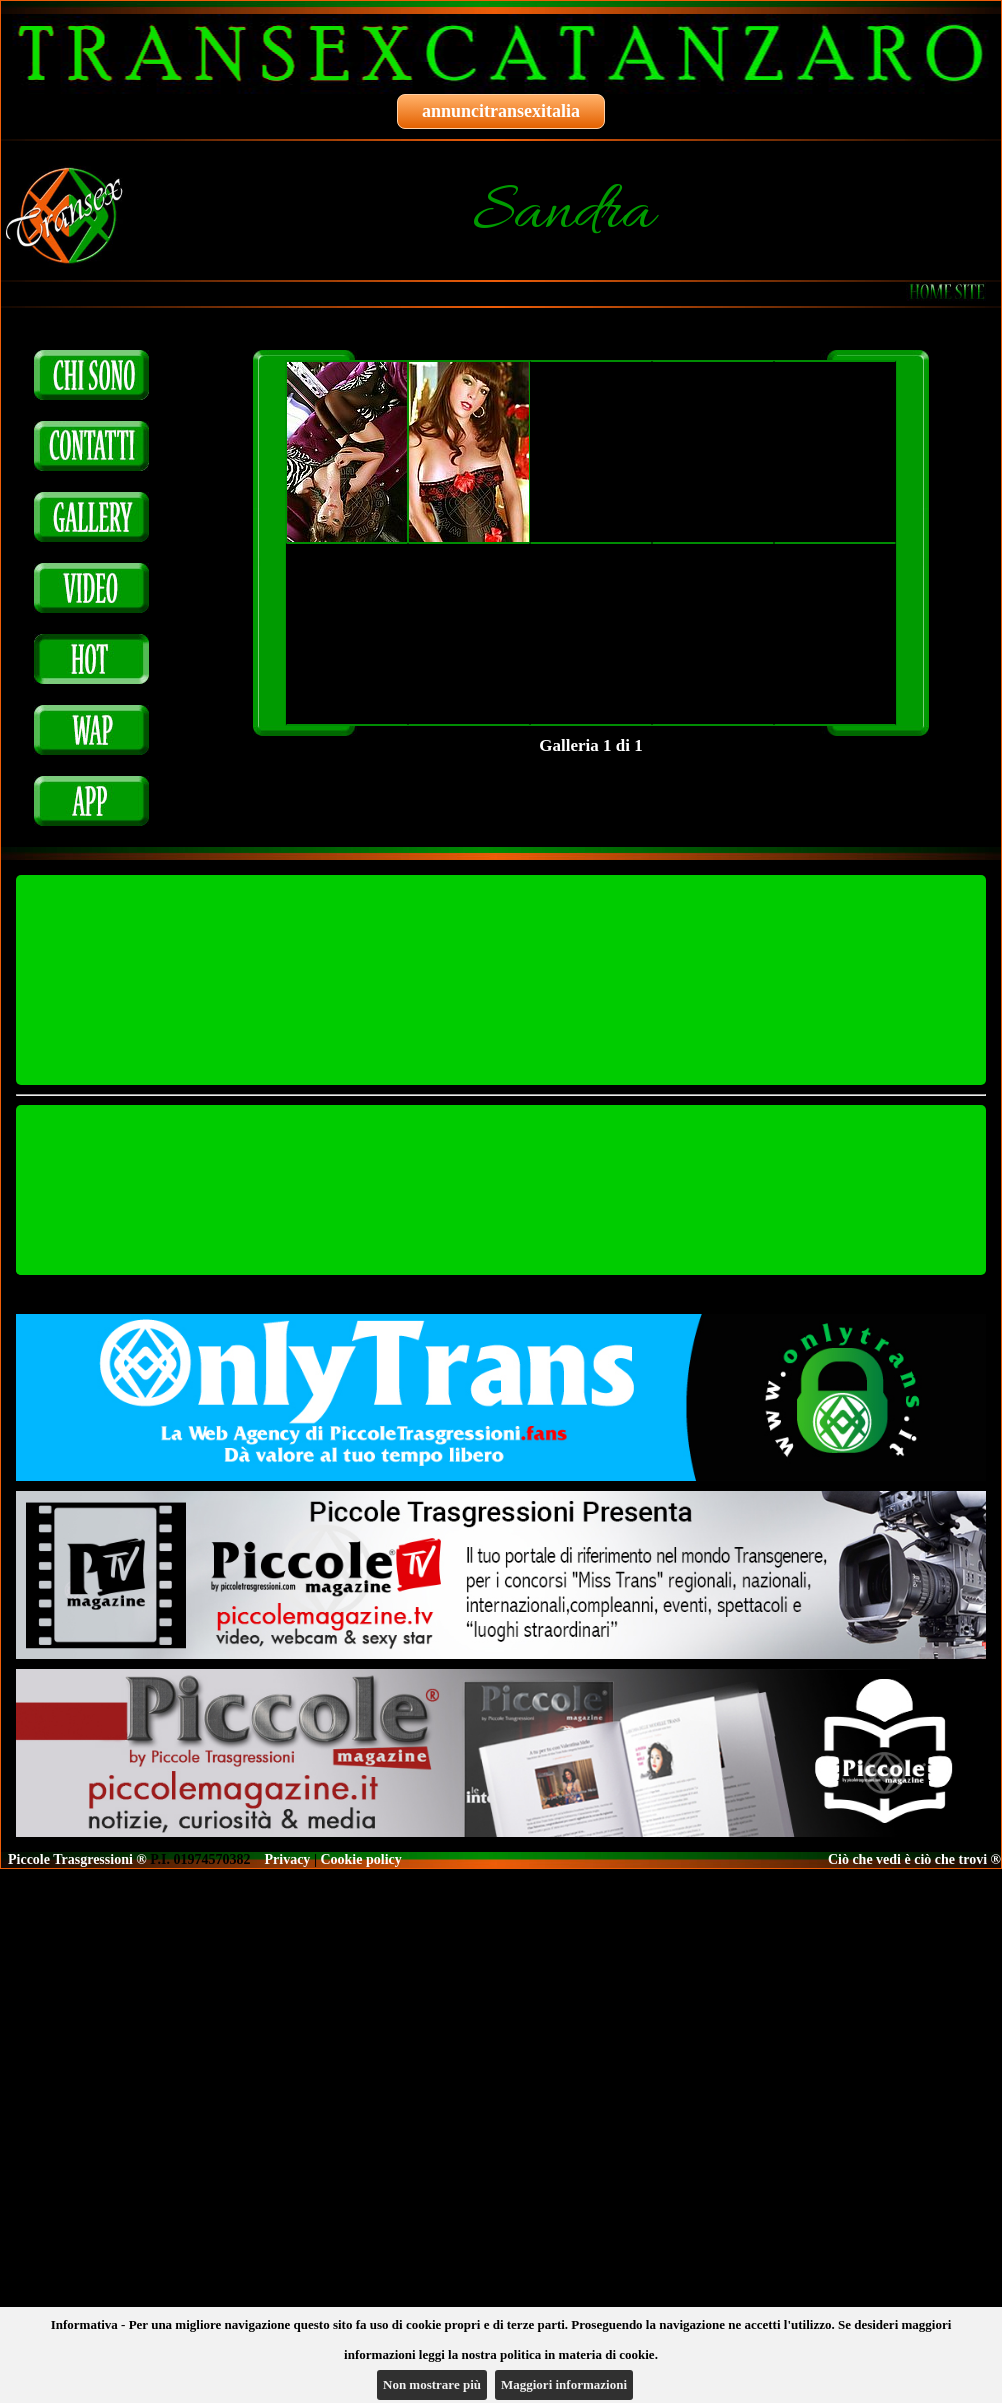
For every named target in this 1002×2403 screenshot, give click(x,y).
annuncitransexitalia (501, 111)
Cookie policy (360, 1859)
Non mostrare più (432, 2384)
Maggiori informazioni (564, 2384)
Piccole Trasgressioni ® (77, 1859)
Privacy (288, 1859)
